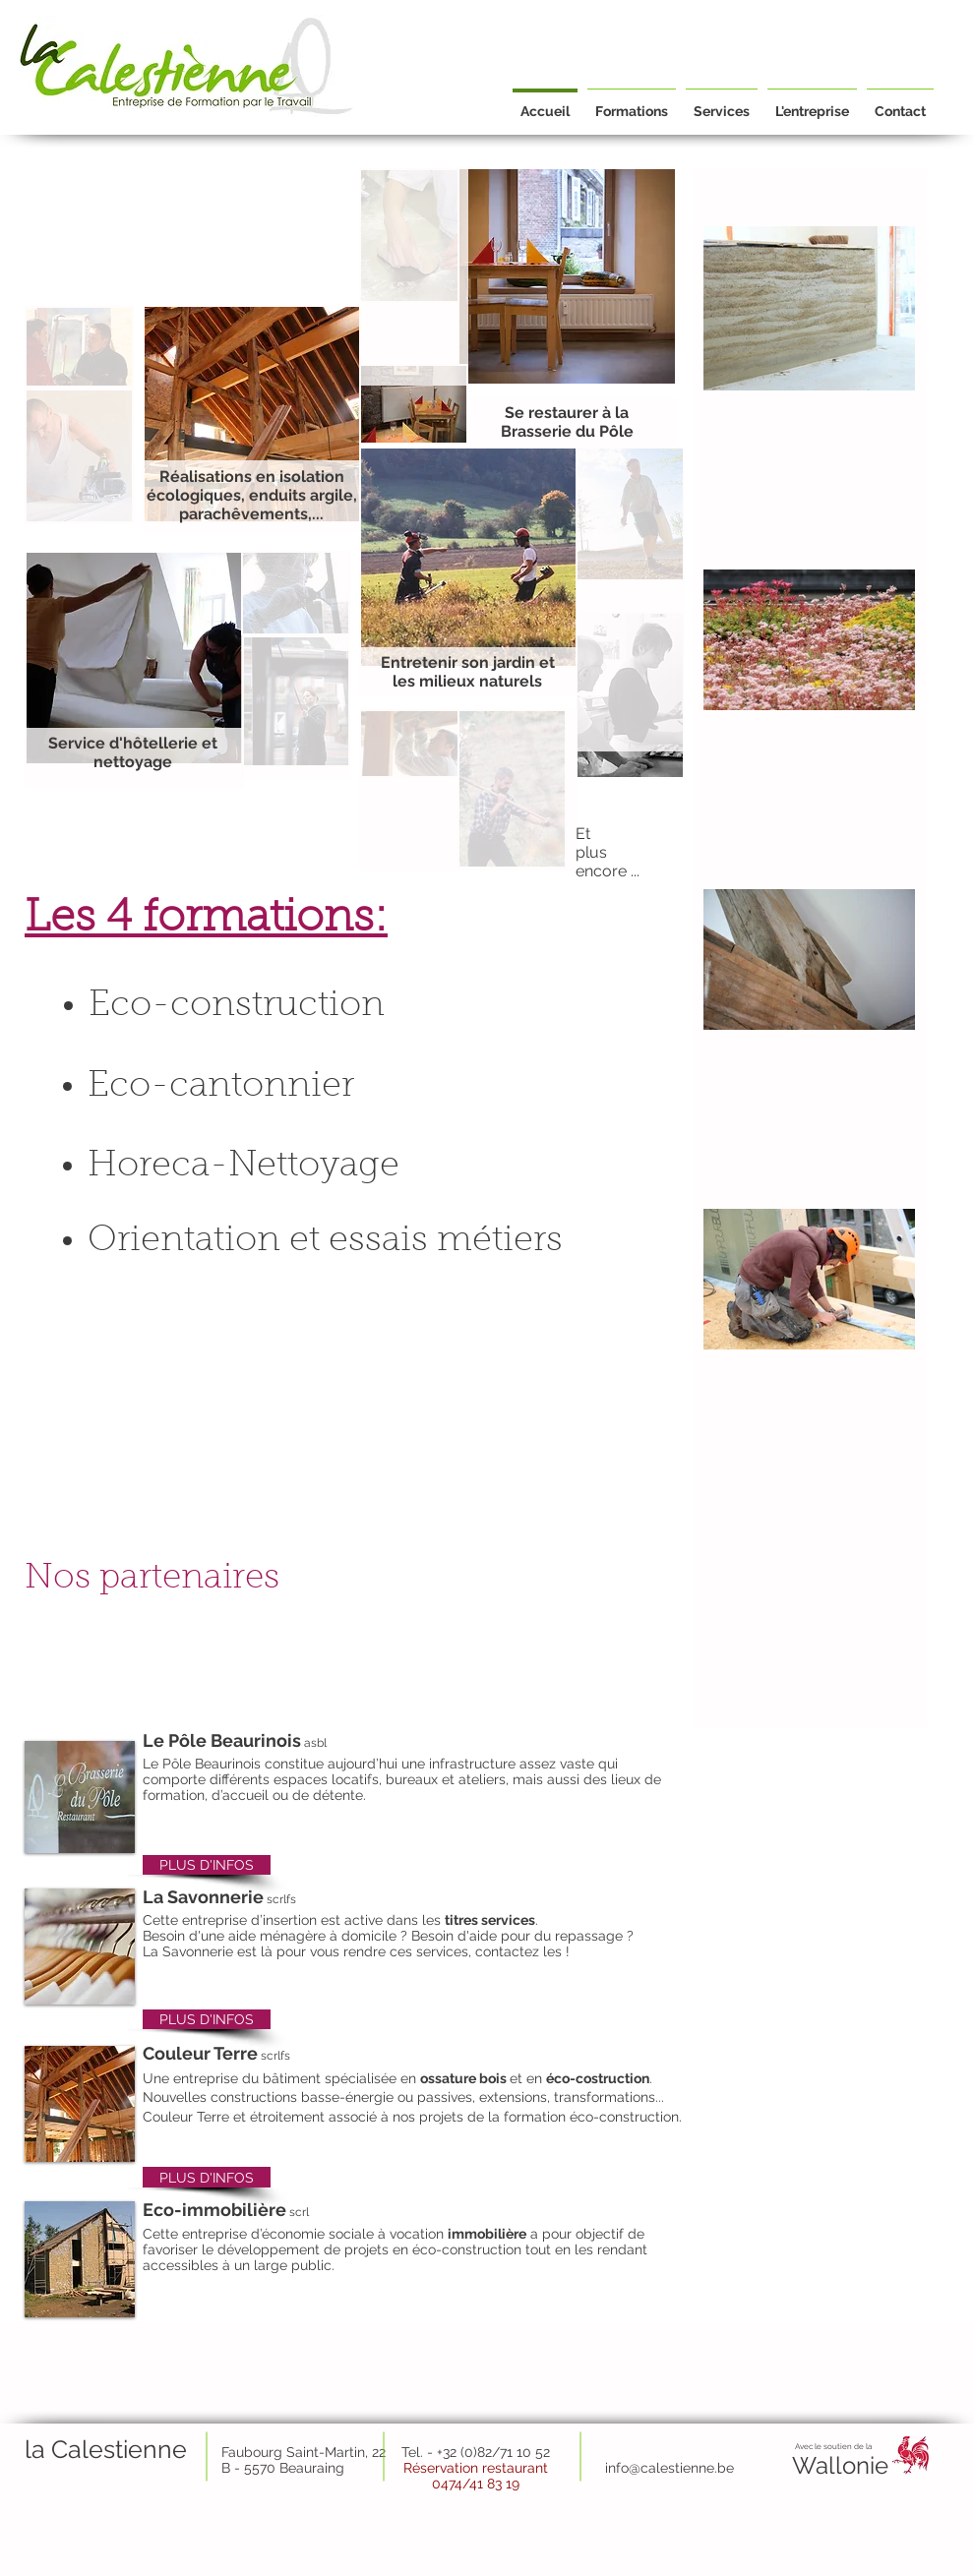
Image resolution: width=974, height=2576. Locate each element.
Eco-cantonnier (221, 1087)
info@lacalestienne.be (686, 2565)
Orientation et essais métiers (325, 1241)
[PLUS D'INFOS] (207, 1865)
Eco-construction (237, 1006)
